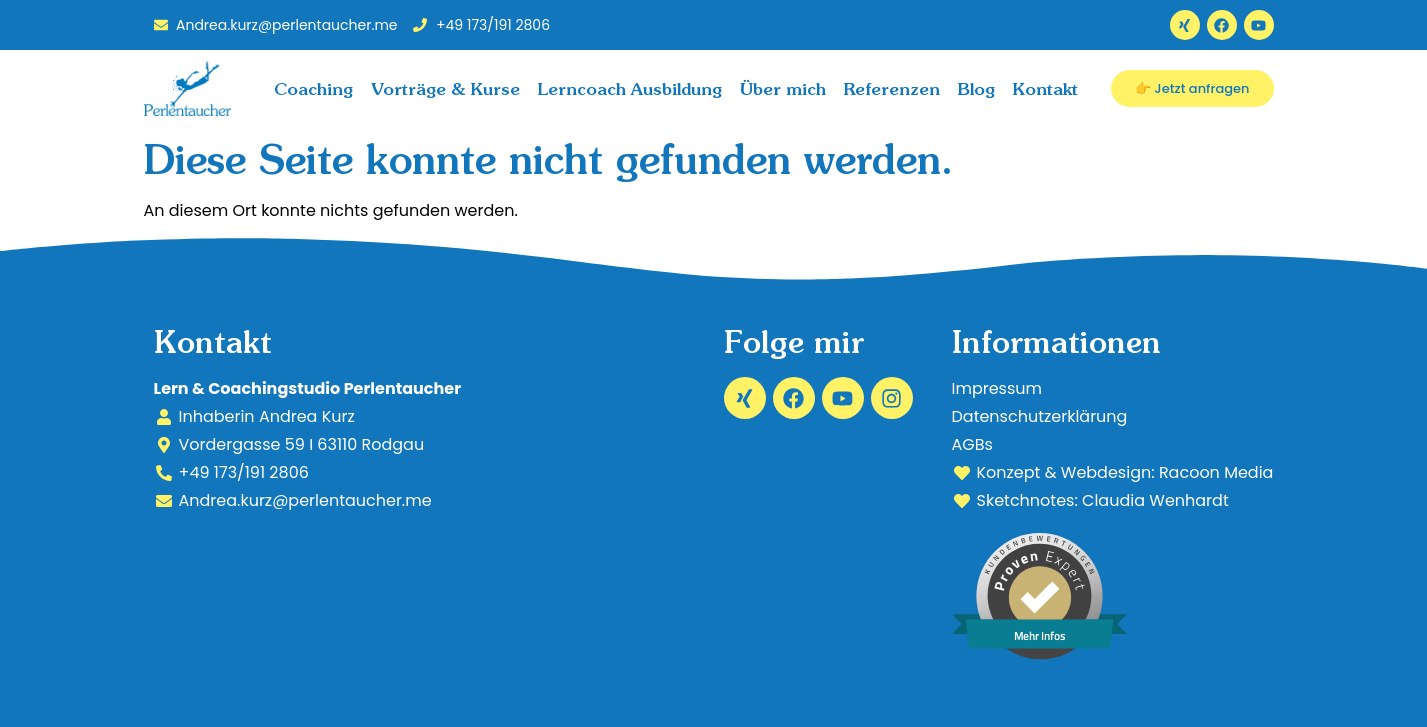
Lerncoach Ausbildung (630, 89)
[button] (44, 683)
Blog (976, 89)
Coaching (313, 89)
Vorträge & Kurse (445, 89)
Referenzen (892, 89)
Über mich (783, 89)
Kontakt (1045, 89)
